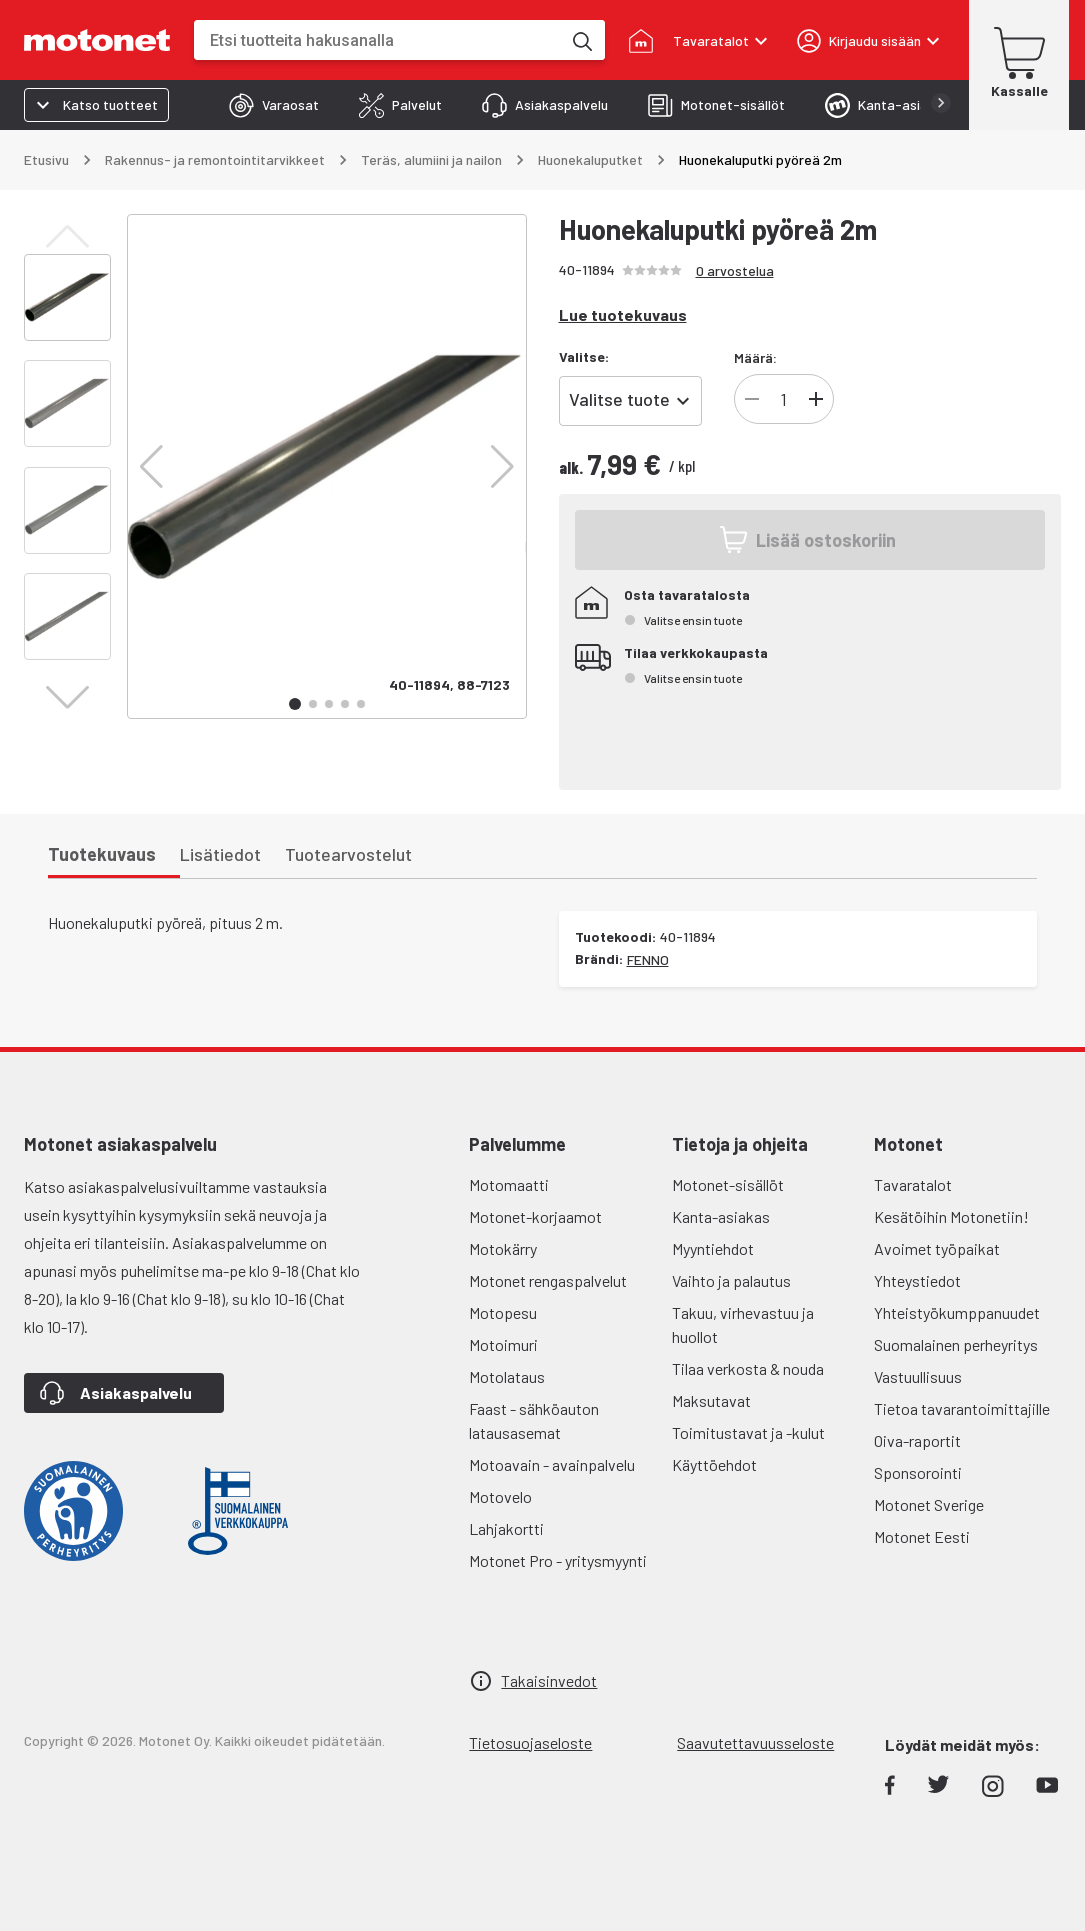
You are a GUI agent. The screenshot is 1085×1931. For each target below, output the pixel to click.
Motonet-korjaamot (535, 1216)
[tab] (274, 105)
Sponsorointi (918, 1472)
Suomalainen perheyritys (956, 1344)
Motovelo (500, 1496)
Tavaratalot (913, 1184)
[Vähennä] (752, 399)
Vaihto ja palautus (731, 1280)
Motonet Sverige (929, 1504)
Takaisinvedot (549, 1680)
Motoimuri (503, 1344)
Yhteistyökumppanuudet (957, 1312)
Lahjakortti (506, 1528)
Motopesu (503, 1312)
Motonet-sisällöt (728, 1184)
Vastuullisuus (918, 1376)
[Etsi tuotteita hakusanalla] (581, 40)
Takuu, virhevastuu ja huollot (743, 1324)
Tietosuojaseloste (530, 1742)
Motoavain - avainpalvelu (552, 1464)
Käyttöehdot (714, 1464)
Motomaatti (509, 1184)
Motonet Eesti (922, 1536)
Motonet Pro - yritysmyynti (558, 1560)
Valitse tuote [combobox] (619, 399)
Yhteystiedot (917, 1280)
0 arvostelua (735, 270)
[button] (151, 467)
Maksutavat (711, 1400)
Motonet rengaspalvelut (548, 1280)
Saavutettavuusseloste (755, 1742)
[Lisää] (816, 399)
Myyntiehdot (713, 1248)
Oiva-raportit (917, 1440)
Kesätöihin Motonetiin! (951, 1216)
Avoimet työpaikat (937, 1248)
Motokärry (503, 1248)
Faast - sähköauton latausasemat (534, 1420)
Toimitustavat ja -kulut (748, 1432)
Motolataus (507, 1376)
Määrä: (755, 357)
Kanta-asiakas (721, 1216)
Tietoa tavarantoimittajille (962, 1408)
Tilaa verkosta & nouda (748, 1368)
